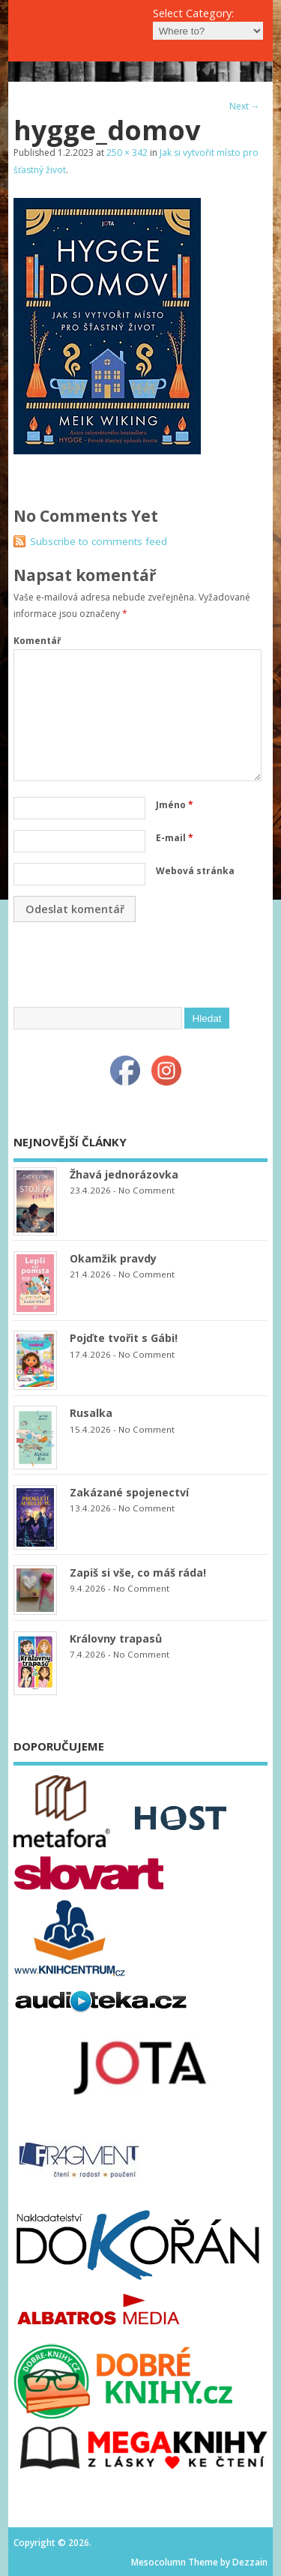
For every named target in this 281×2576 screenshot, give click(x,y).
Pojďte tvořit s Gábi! (124, 1338)
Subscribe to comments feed (98, 541)
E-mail (174, 837)
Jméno (174, 804)
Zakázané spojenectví (129, 1492)
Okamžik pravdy (113, 1258)
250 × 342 (127, 152)
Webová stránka (195, 870)
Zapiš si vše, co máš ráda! (138, 1572)
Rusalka (91, 1413)
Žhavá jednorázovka (124, 1174)
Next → (244, 106)
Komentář (37, 640)
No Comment (146, 1190)
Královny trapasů (116, 1638)
